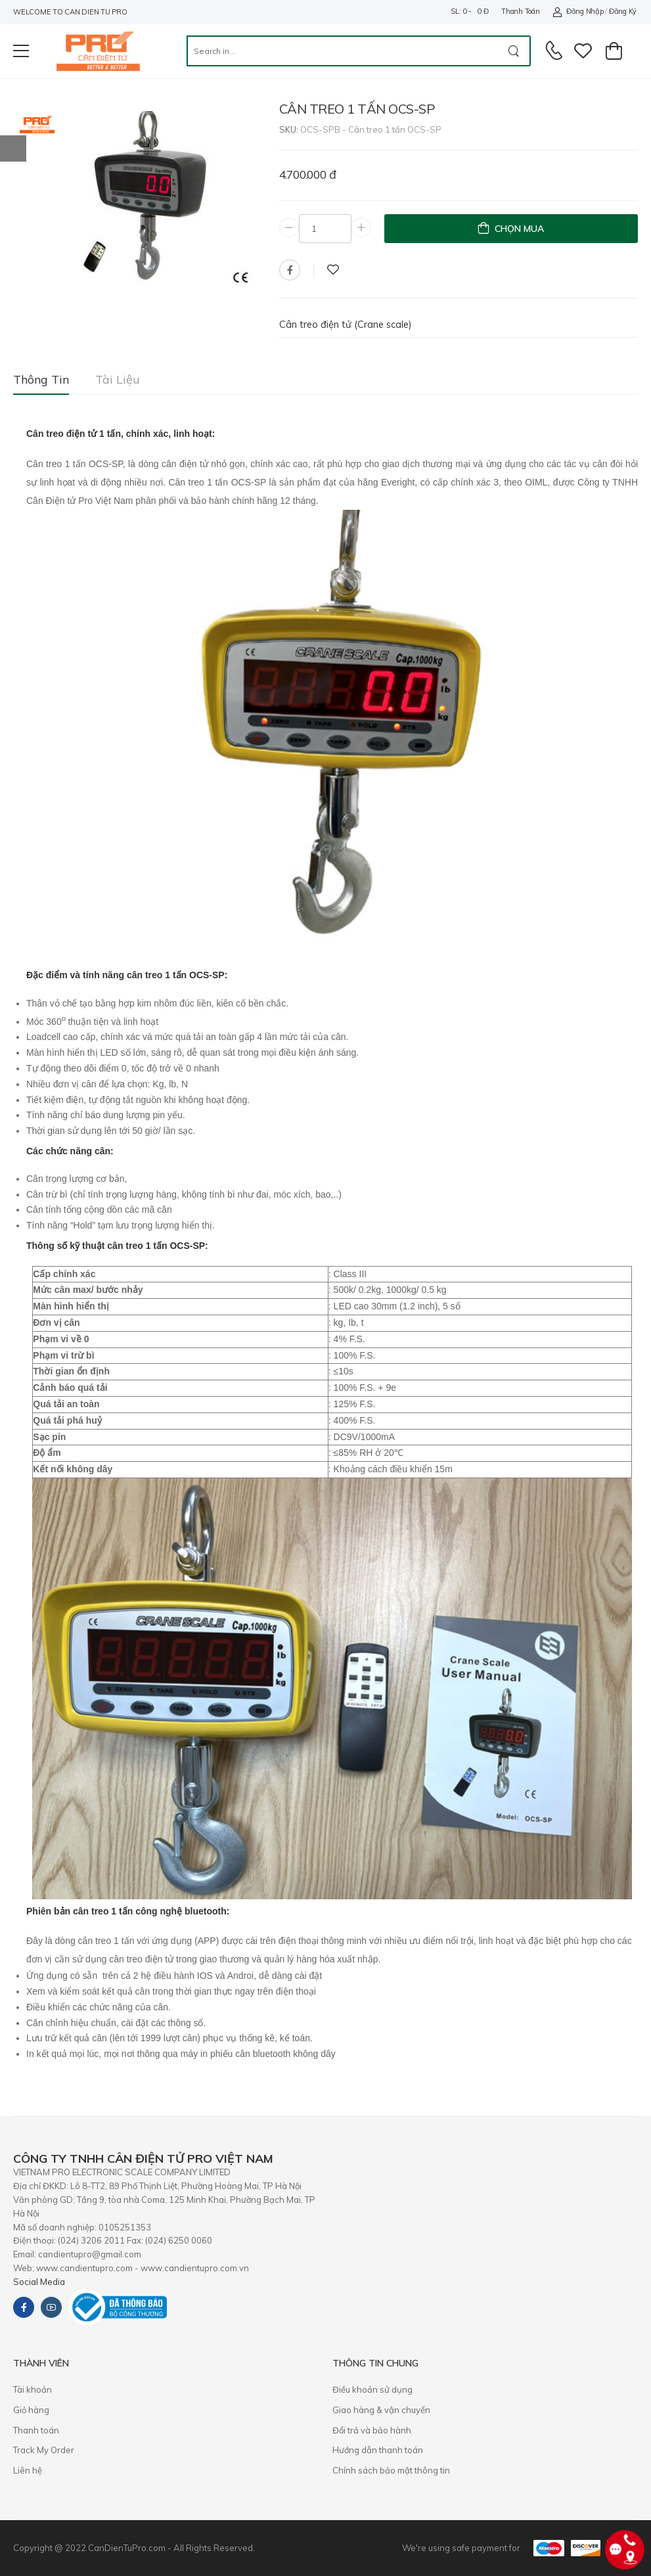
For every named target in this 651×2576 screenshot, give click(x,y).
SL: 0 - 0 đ (469, 11)
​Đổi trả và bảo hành (371, 2430)
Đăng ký (623, 11)
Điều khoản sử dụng (372, 2389)
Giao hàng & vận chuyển (381, 2410)
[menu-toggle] (21, 51)
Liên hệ (27, 2470)
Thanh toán (520, 11)
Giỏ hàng (31, 2410)
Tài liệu (117, 379)
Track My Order (43, 2450)
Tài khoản (32, 2389)
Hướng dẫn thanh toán (377, 2450)
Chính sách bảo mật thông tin (391, 2470)
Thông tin (41, 379)
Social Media (39, 2281)
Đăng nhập (577, 11)
